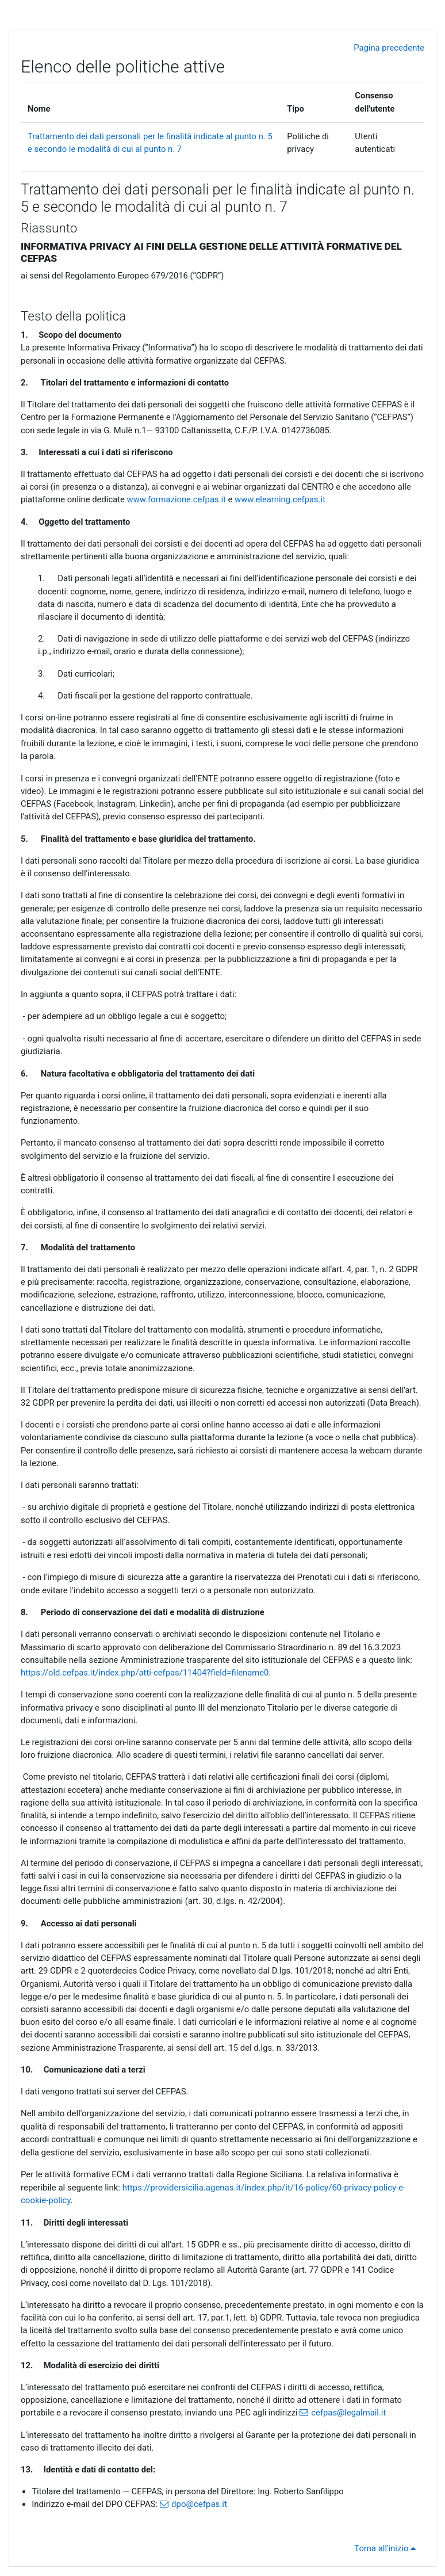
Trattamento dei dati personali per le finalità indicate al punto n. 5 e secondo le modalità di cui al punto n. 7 (218, 198)
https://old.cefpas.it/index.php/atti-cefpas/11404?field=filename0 (144, 1672)
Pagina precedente (389, 48)
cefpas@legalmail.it (348, 2412)
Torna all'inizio (387, 2548)
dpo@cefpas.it (199, 2504)
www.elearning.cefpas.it (280, 499)
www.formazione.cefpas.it (176, 499)
